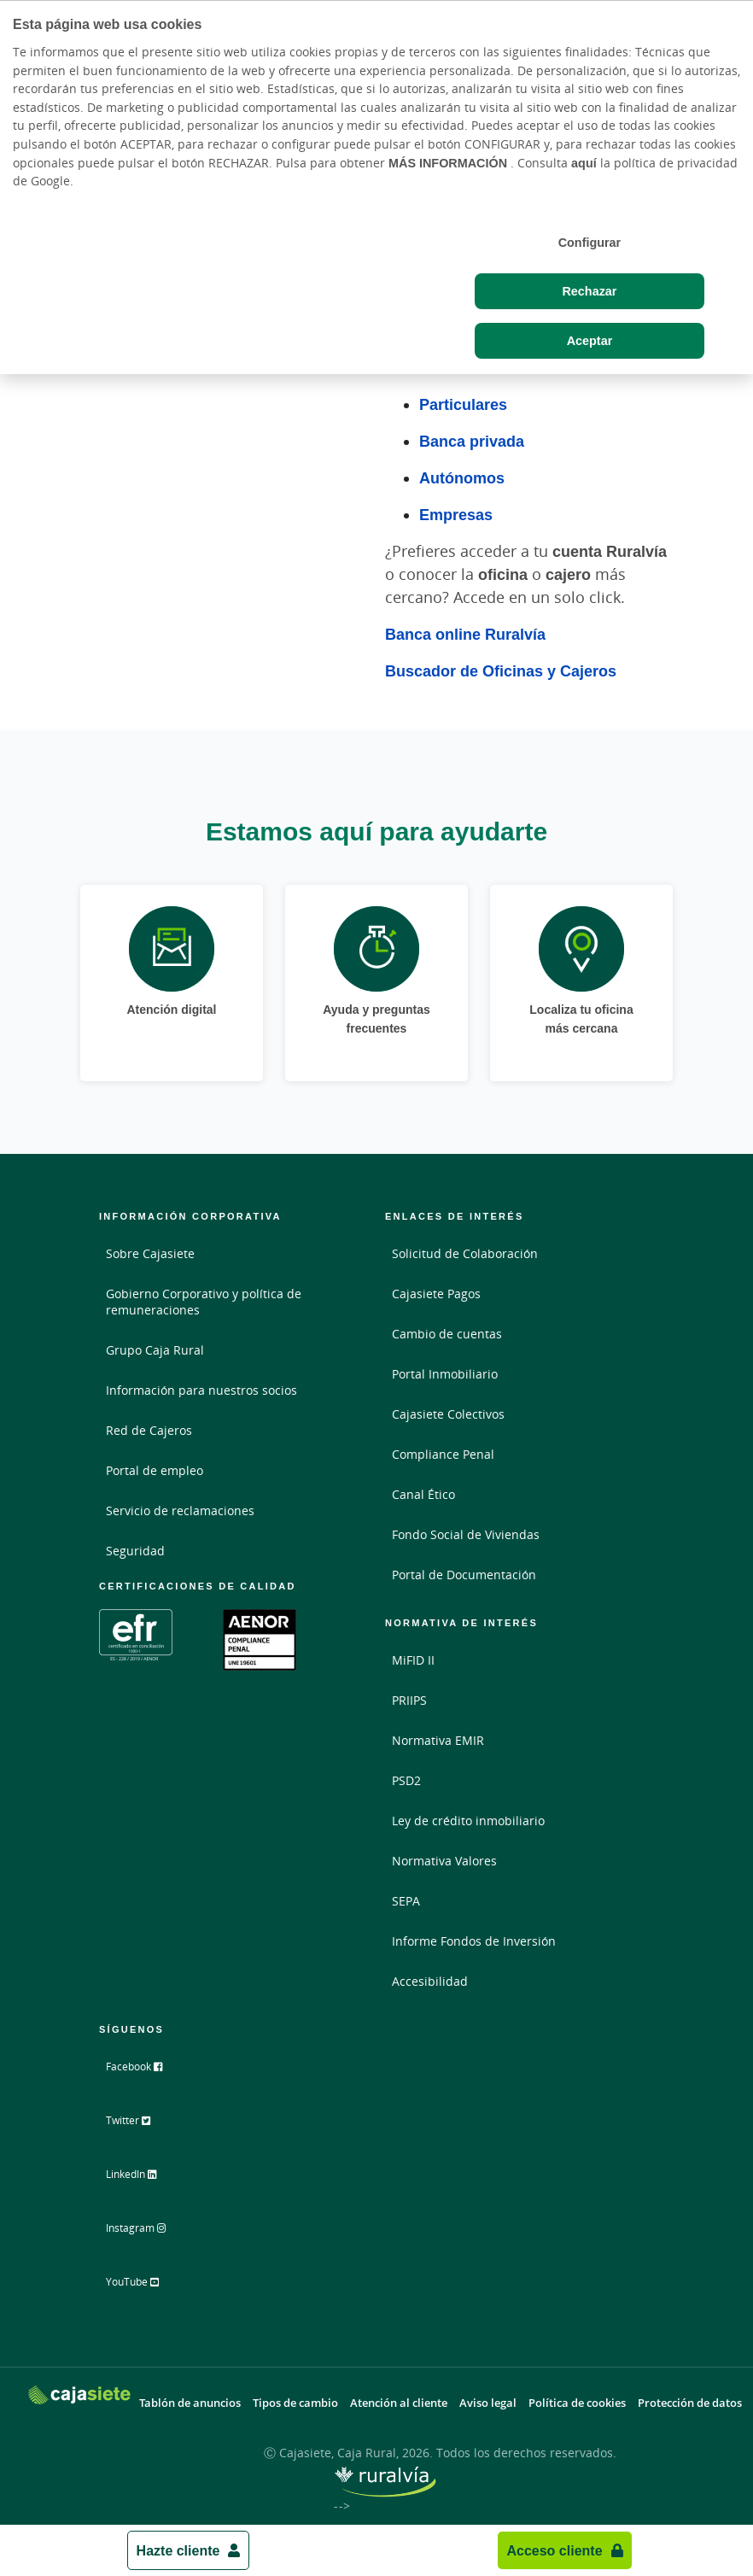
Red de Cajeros (149, 1430)
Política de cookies (577, 2399)
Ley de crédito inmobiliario (468, 1820)
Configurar (590, 242)
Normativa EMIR (438, 1740)
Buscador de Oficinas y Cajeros (500, 670)
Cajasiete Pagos (436, 1293)
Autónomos (462, 477)
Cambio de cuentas (447, 1334)
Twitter (140, 2125)
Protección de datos (690, 2399)
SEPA (406, 1901)
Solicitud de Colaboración (465, 1253)
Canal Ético (423, 1494)
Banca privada (471, 440)
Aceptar (590, 340)
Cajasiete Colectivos (448, 1414)
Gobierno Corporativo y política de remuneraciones (203, 1301)
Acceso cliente (554, 2550)
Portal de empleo (154, 1470)
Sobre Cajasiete (150, 1253)
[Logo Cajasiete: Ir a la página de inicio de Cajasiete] (79, 2389)
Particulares (463, 404)
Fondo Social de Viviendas (466, 1534)
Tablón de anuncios (190, 2399)
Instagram (149, 2231)
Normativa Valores (444, 1861)
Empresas (456, 514)
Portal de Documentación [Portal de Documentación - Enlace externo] (464, 1574)
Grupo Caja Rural (155, 1350)
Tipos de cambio (295, 2399)
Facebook (147, 2072)
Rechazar (589, 291)
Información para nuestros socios (201, 1390)
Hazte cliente (178, 2550)
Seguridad (135, 1551)
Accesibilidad (430, 1981)
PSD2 (406, 1780)
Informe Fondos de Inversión (474, 1941)
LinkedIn (145, 2178)
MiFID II (413, 1660)
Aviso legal (488, 2399)
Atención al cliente (398, 2399)
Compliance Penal (443, 1454)
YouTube (145, 2284)
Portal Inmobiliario (445, 1374)
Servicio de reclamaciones (180, 1510)
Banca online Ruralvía (465, 634)
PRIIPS (409, 1700)
